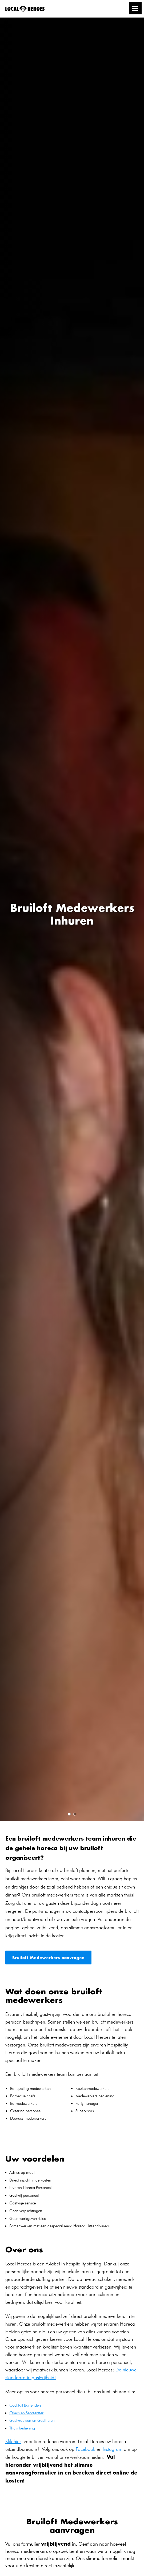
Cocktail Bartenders (25, 2405)
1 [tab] (69, 1814)
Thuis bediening (22, 2428)
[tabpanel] (72, 919)
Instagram (112, 2449)
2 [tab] (74, 1814)
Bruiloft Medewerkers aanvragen (48, 1957)
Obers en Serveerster (26, 2413)
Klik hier (13, 2441)
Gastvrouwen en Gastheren (32, 2420)
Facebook (85, 2449)
